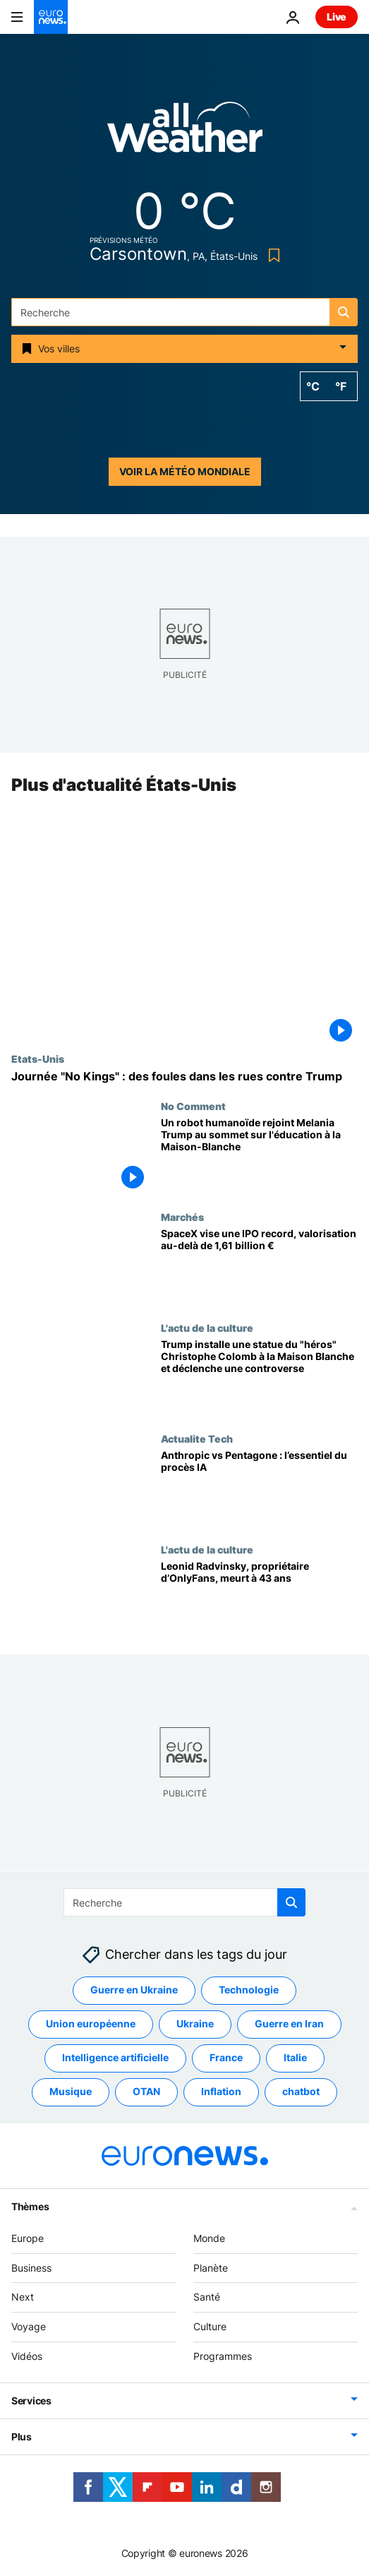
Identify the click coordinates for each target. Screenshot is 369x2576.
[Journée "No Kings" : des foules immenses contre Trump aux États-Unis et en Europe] (184, 1077)
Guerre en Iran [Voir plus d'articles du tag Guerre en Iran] (289, 2023)
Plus (21, 2436)
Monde (209, 2237)
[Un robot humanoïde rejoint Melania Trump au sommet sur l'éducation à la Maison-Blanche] (259, 1156)
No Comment (193, 1106)
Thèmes (30, 2206)
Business (31, 2267)
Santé (206, 2297)
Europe (27, 2237)
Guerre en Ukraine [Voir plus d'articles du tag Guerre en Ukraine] (134, 1990)
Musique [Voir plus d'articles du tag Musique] (70, 2091)
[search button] (343, 312)
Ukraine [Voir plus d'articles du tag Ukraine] (195, 2023)
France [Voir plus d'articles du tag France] (226, 2057)
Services (31, 2400)
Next (22, 2297)
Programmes (222, 2356)
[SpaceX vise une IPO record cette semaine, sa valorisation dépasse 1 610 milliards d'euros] (259, 1267)
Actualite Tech (197, 1439)
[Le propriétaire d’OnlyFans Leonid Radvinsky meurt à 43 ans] (259, 1599)
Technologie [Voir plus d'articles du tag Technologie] (249, 1990)
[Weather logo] (184, 131)
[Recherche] (184, 312)
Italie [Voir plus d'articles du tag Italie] (295, 2057)
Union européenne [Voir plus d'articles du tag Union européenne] (90, 2023)
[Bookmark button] (271, 255)
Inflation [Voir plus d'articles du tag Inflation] (221, 2091)
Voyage (28, 2326)
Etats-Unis (37, 1059)
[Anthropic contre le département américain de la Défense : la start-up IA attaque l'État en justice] (259, 1488)
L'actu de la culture (207, 1328)
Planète (210, 2267)
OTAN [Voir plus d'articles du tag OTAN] (146, 2091)
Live (336, 17)
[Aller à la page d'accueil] (51, 17)
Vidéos (26, 2356)
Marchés (182, 1217)
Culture (209, 2326)
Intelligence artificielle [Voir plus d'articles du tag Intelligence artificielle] (115, 2057)
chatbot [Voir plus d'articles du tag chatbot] (301, 2091)
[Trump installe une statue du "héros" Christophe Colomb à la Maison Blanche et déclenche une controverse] (259, 1378)
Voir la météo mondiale (184, 471)
